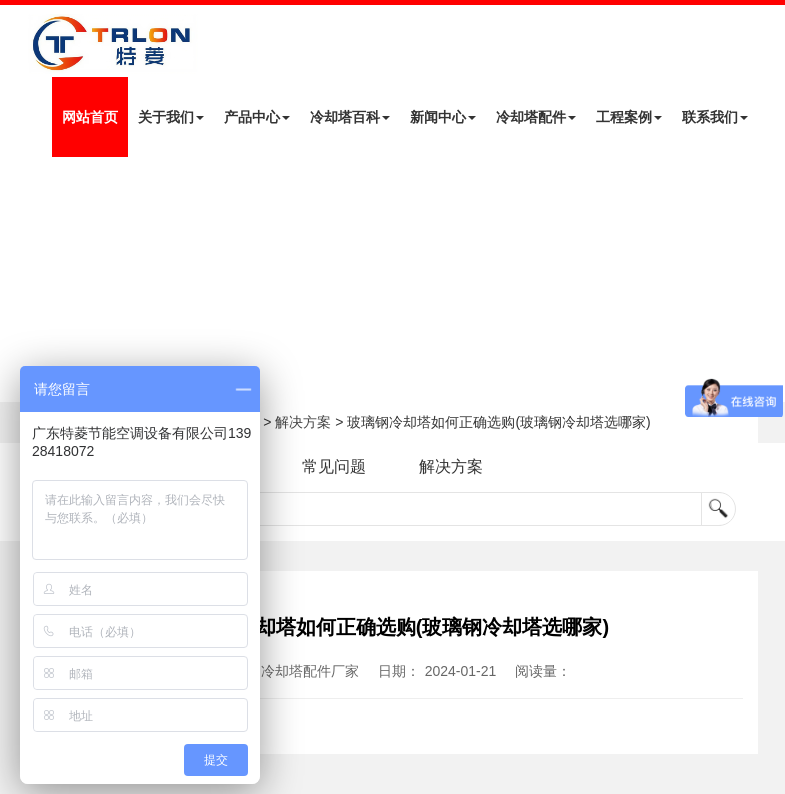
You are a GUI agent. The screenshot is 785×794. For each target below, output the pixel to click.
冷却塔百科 (350, 117)
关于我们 (171, 117)
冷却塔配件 (536, 117)
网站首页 (90, 117)
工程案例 (629, 117)
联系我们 (715, 117)
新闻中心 (443, 117)
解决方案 (303, 422)
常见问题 (334, 466)
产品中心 (257, 117)
